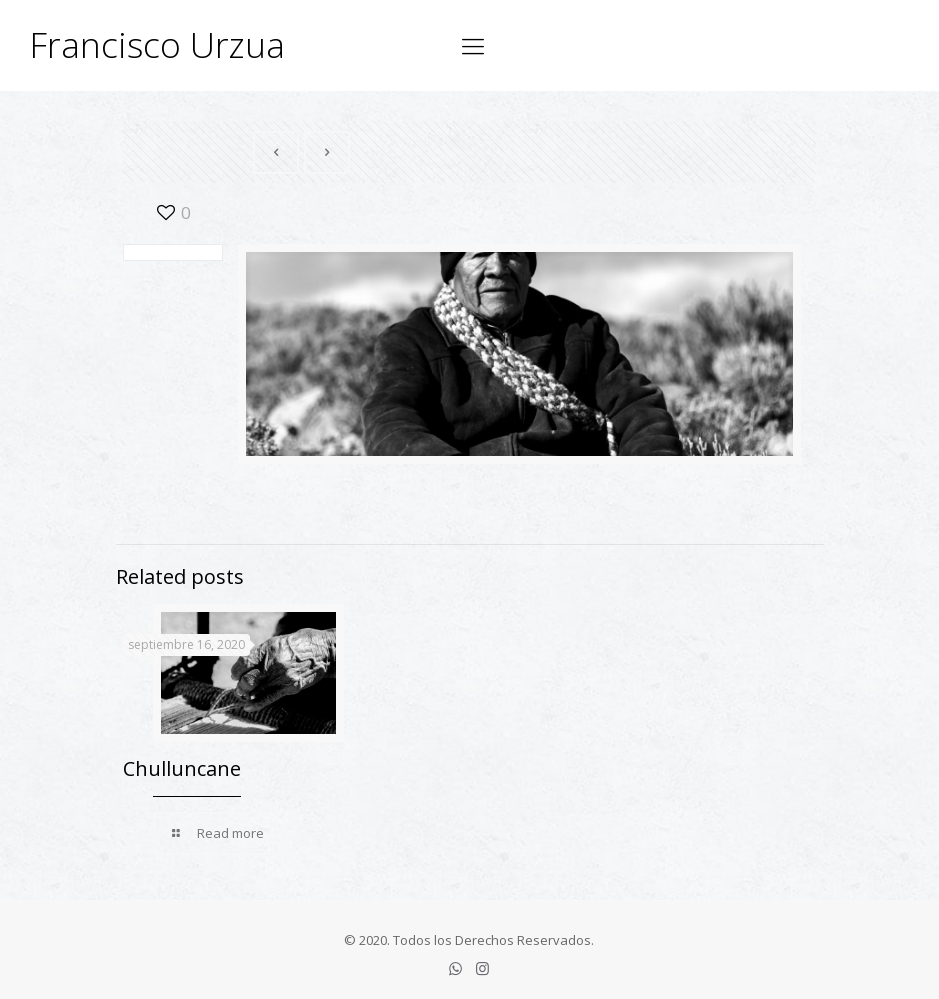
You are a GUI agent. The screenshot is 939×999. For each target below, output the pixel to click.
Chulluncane (182, 768)
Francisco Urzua (157, 44)
